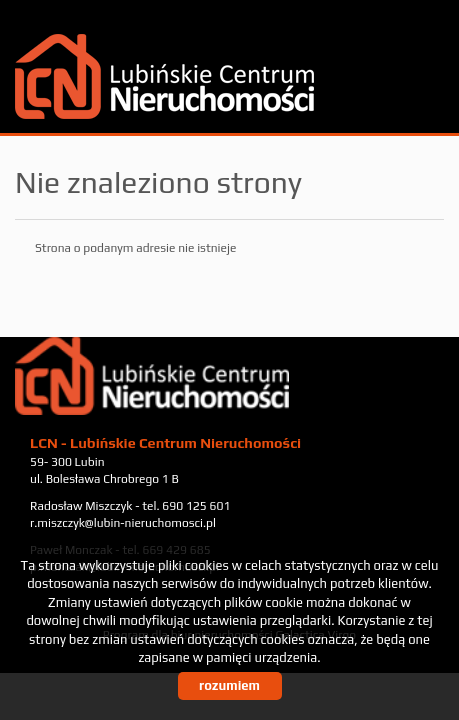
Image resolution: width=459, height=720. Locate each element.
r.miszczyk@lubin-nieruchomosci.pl (123, 523)
